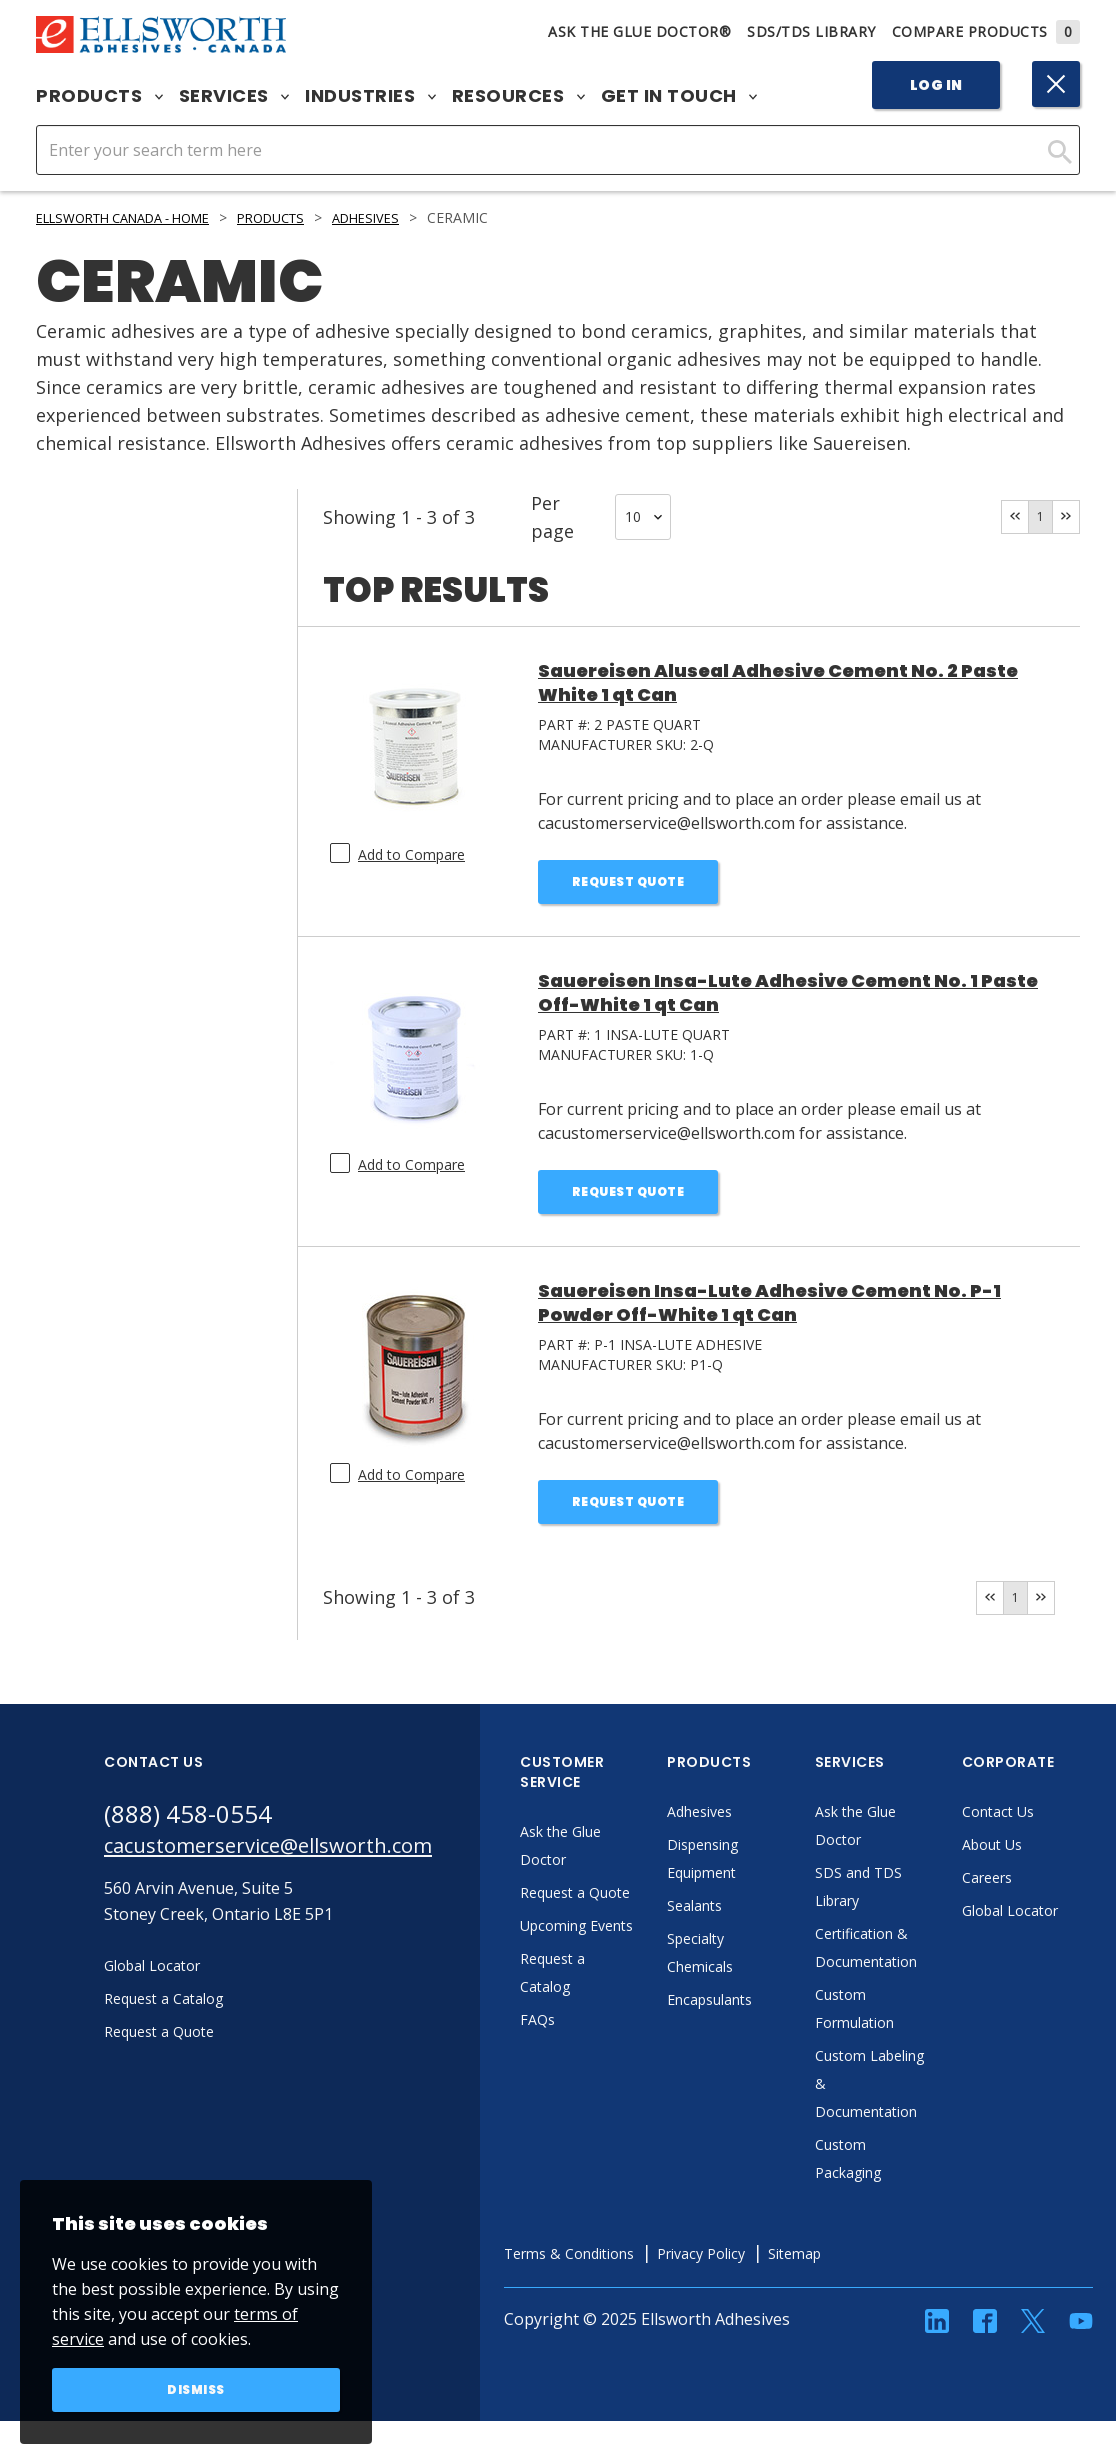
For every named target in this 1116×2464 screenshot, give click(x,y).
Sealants (756, 1921)
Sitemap (886, 2269)
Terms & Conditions (635, 2269)
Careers (1050, 1893)
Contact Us (1062, 1827)
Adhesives (408, 217)
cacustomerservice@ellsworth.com (296, 1865)
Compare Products (986, 31)
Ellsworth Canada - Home (137, 217)
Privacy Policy (783, 2269)
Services (234, 96)
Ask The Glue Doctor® (639, 31)
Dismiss (196, 2388)
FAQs (596, 2091)
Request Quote (628, 884)
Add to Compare (411, 854)
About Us (1056, 1860)
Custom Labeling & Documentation (930, 2099)
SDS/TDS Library (811, 31)
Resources (518, 96)
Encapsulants (774, 2015)
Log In (936, 85)
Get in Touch (679, 96)
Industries (370, 96)
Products (99, 96)
